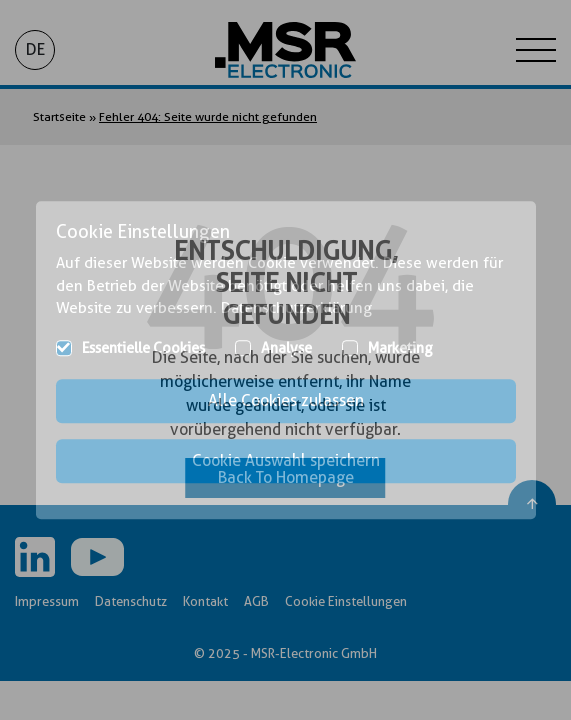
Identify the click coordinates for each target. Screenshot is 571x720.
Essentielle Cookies (143, 348)
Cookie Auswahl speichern (286, 460)
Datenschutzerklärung (296, 308)
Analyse (286, 348)
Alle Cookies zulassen (286, 400)
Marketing (400, 348)
